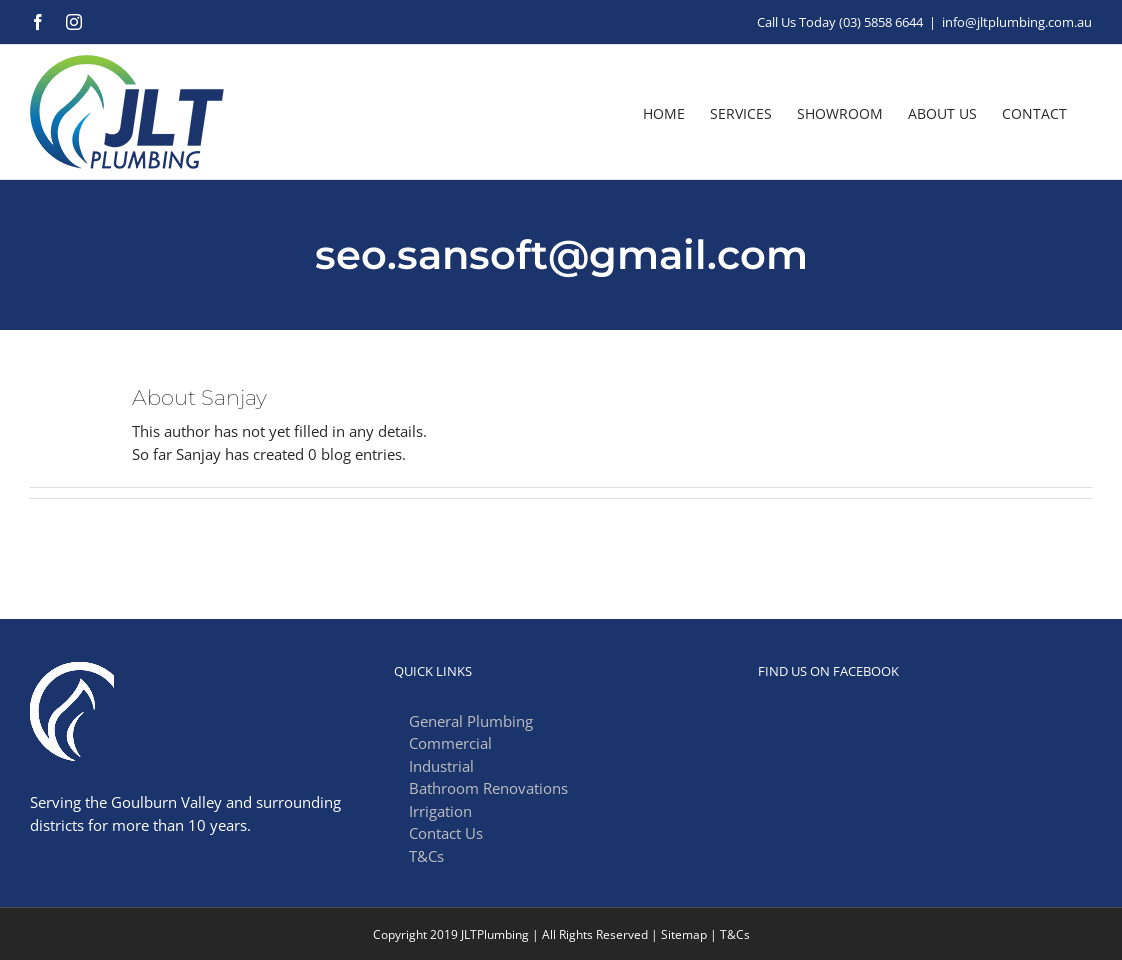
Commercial (450, 743)
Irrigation (440, 811)
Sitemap (684, 934)
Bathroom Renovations (488, 788)
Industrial (441, 766)
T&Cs (426, 856)
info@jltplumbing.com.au (1017, 22)
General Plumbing (471, 721)
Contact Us (446, 833)
